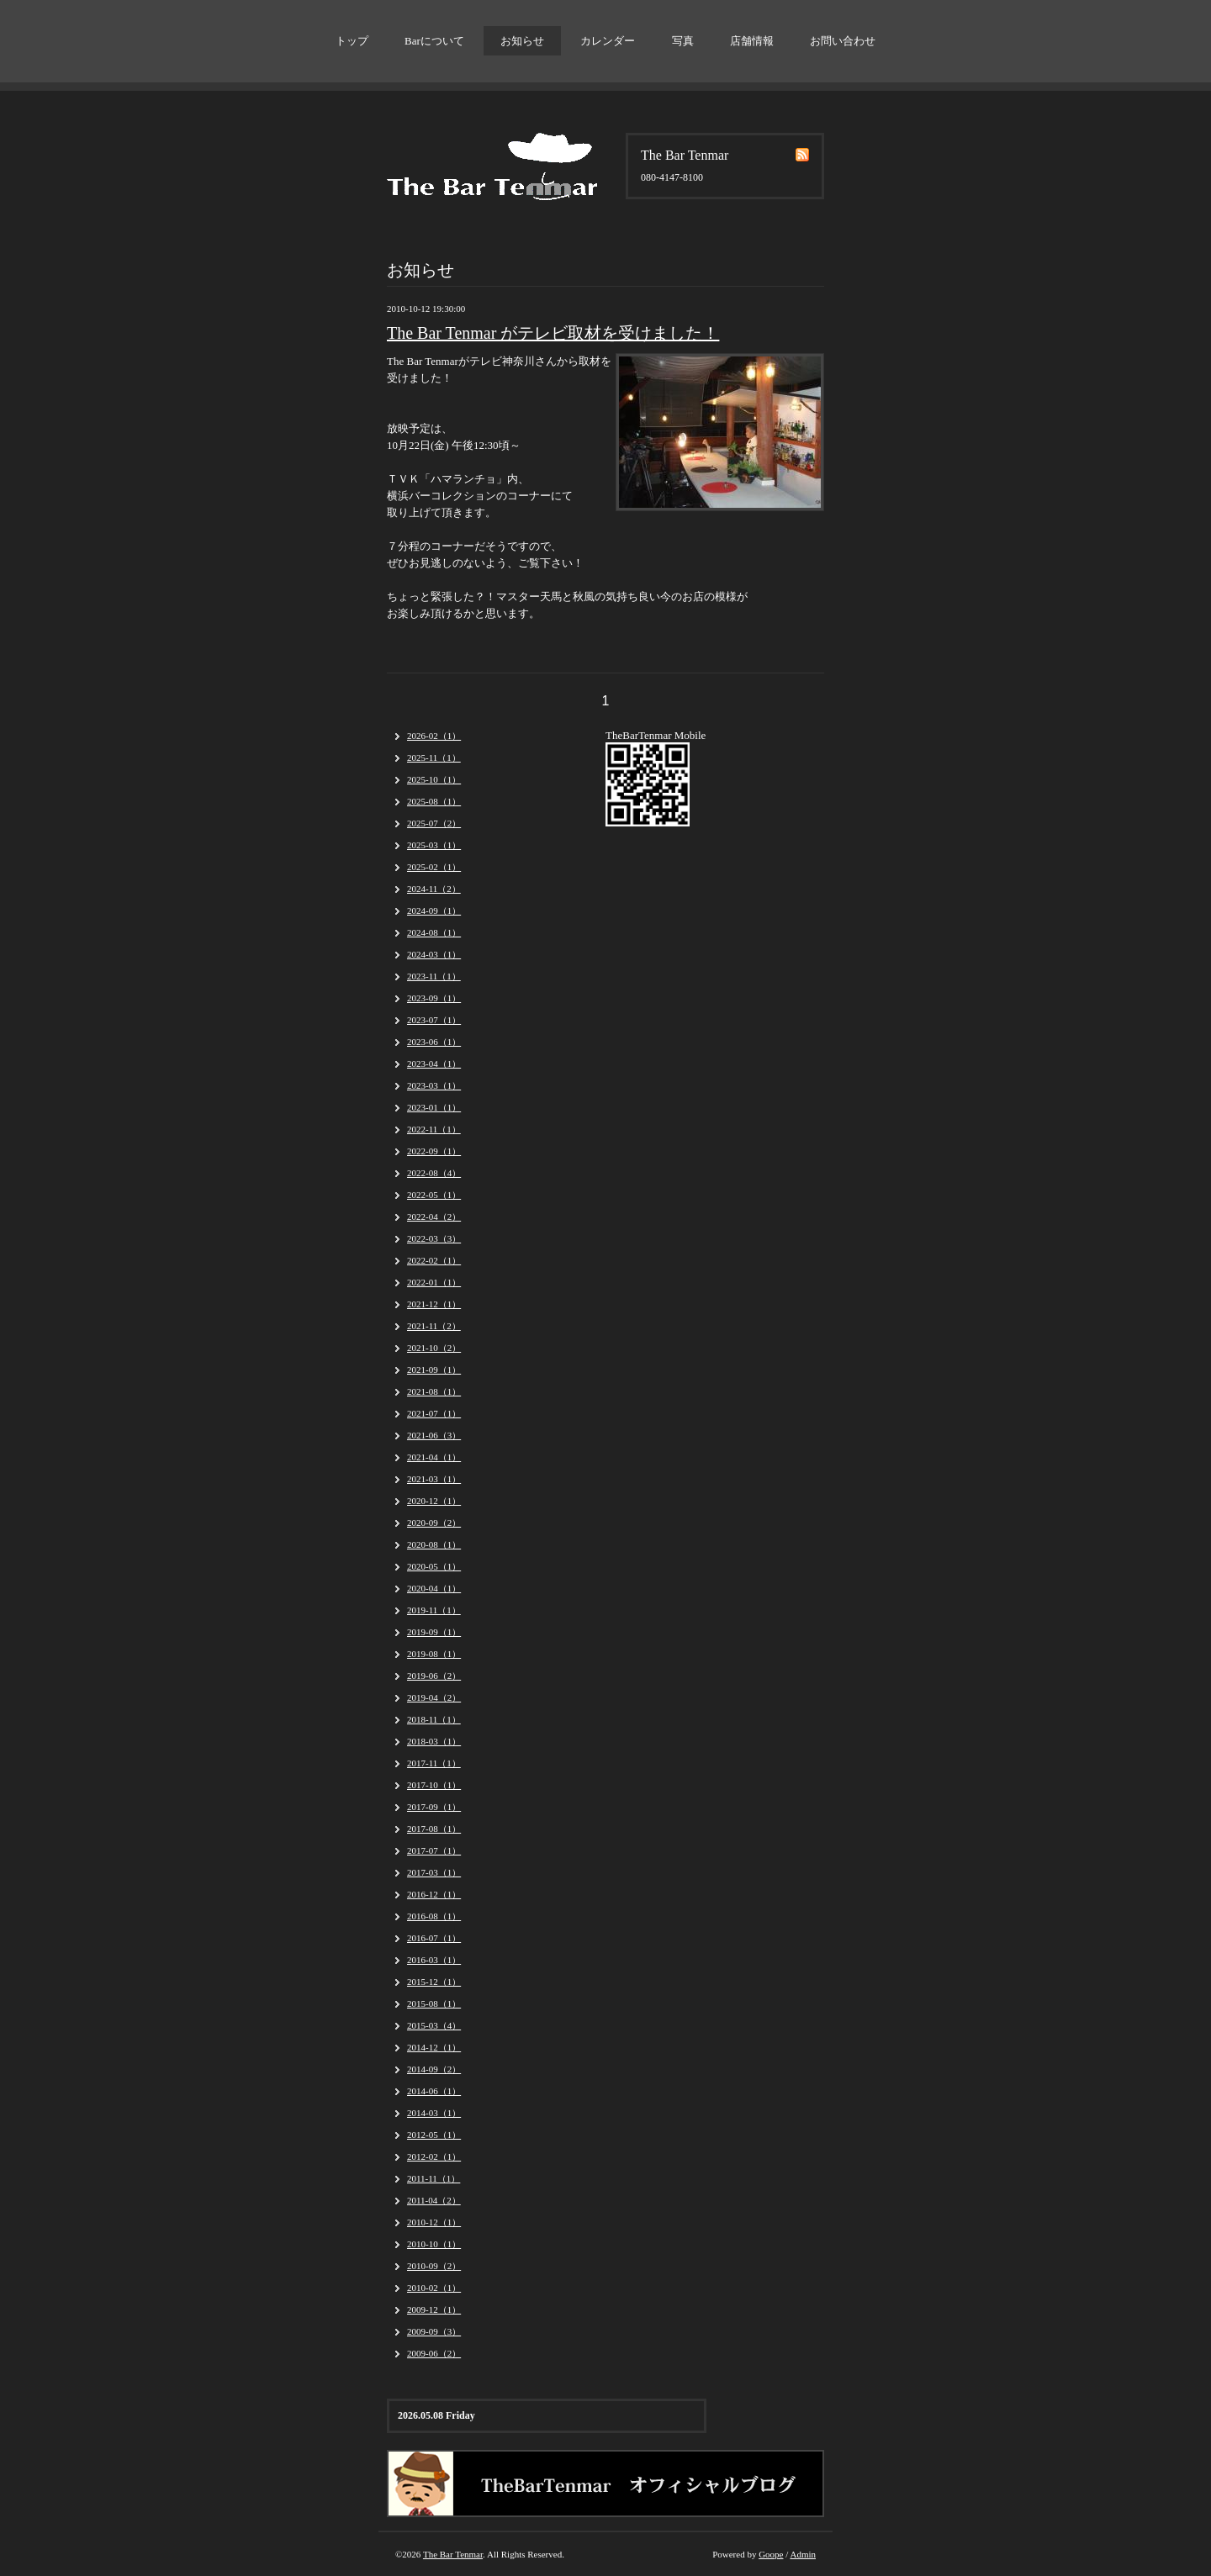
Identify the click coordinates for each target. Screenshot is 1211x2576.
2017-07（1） (434, 1850)
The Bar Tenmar (453, 2554)
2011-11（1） (433, 2178)
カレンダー (607, 40)
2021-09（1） (434, 1370)
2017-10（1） (434, 1785)
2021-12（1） (434, 1304)
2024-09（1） (434, 910)
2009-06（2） (434, 2353)
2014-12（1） (434, 2047)
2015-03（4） (434, 2025)
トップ (352, 40)
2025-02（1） (434, 867)
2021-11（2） (434, 1326)
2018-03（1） (434, 1741)
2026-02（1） (434, 736)
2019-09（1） (434, 1632)
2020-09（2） (434, 1523)
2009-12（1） (434, 2309)
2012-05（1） (434, 2135)
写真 (683, 40)
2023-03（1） (434, 1085)
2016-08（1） (434, 1916)
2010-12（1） (434, 2222)
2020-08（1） (434, 1544)
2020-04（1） (434, 1588)
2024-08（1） (434, 932)
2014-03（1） (434, 2113)
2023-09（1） (434, 998)
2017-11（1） (434, 1763)
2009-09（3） (434, 2331)
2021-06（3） (434, 1435)
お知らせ (522, 40)
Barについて (434, 40)
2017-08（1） (434, 1829)
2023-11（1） (434, 976)
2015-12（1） (434, 1982)
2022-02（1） (434, 1260)
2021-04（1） (434, 1457)
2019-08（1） (434, 1654)
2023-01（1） (434, 1107)
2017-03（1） (434, 1872)
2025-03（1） (434, 845)
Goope (771, 2554)
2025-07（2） (434, 823)
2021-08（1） (434, 1391)
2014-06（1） (434, 2091)
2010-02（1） (434, 2288)
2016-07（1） (434, 1938)
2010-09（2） (434, 2266)
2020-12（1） (434, 1501)
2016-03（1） (434, 1960)
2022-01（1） (434, 1282)
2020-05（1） (434, 1566)
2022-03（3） (434, 1238)
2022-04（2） (434, 1216)
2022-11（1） (434, 1129)
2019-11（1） (434, 1610)
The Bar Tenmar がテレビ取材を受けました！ (553, 333)
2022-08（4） (434, 1173)
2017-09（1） (434, 1807)
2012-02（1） (434, 2156)
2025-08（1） (434, 801)
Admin (803, 2554)
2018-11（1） (434, 1719)
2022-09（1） (434, 1151)
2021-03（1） (434, 1479)
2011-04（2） (434, 2200)
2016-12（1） (434, 1894)
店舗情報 (752, 40)
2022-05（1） (434, 1195)
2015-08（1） (434, 2003)
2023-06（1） (434, 1042)
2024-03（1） (434, 954)
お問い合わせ (842, 40)
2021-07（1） (434, 1413)
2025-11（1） (434, 757)
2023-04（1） (434, 1063)
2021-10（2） (434, 1348)
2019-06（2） (434, 1676)
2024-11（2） (434, 889)
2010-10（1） (434, 2244)
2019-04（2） (434, 1697)
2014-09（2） (434, 2069)
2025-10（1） (434, 779)
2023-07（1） (434, 1020)
